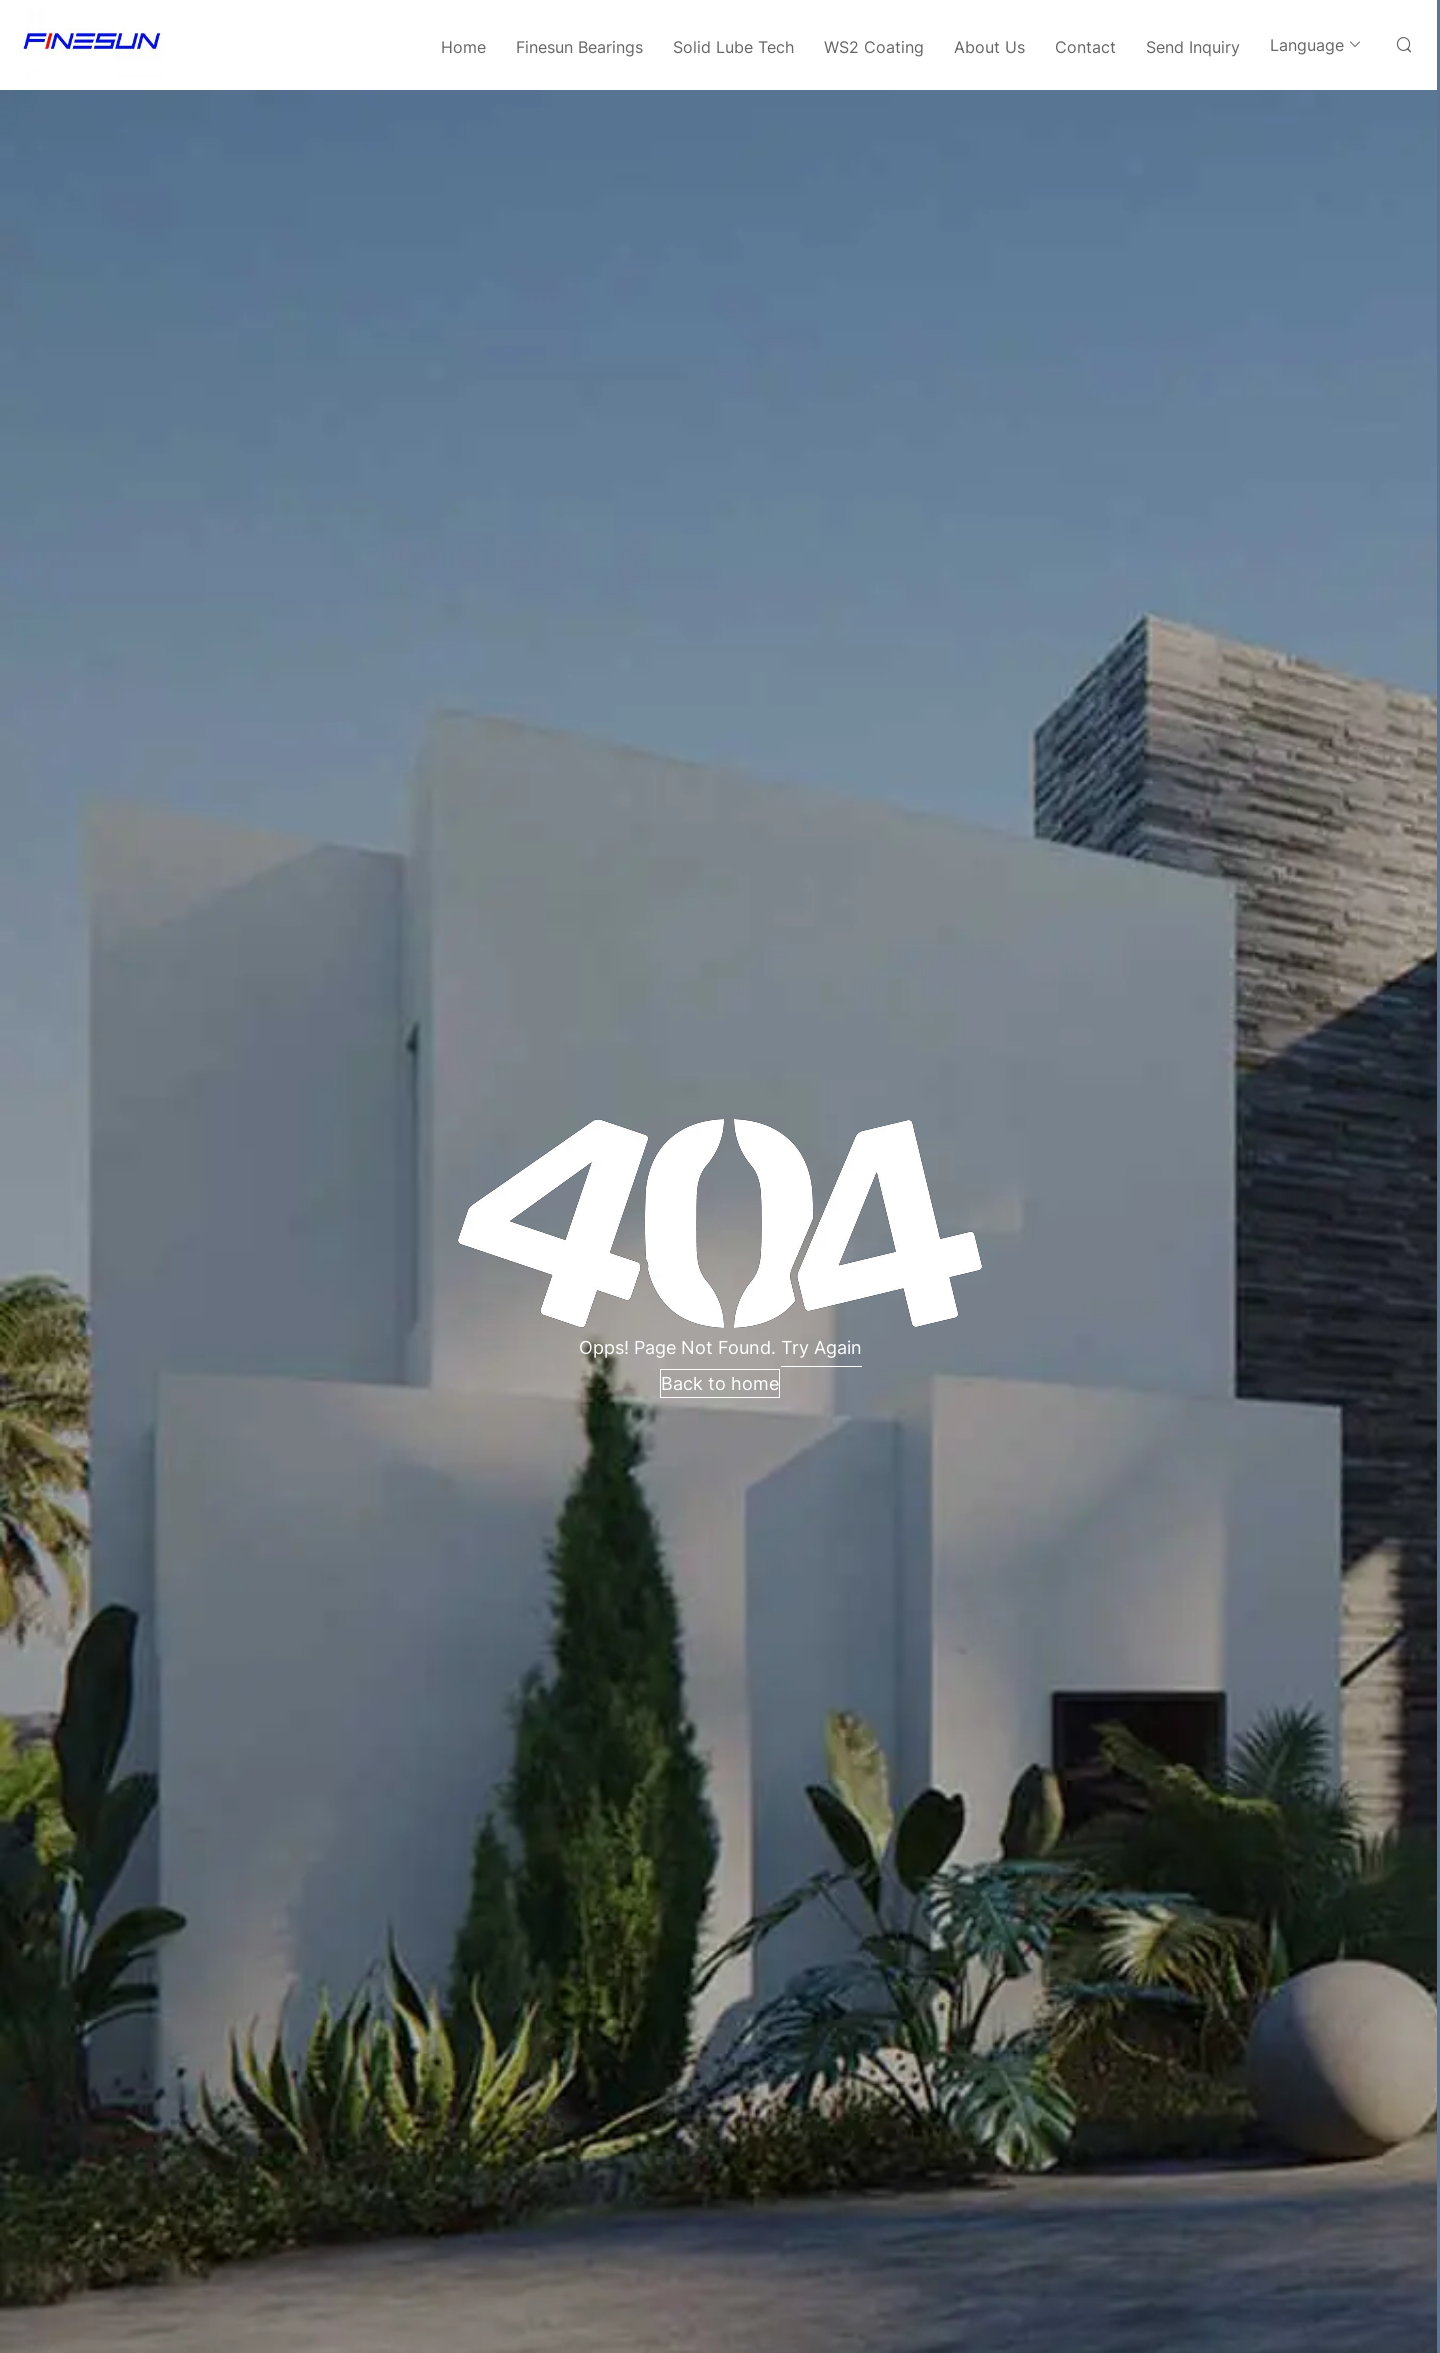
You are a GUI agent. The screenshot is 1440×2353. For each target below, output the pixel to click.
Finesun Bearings (579, 47)
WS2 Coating (874, 47)
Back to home (720, 1383)
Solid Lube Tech (733, 47)
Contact (1085, 47)
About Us (989, 47)
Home (463, 47)
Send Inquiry (1193, 47)
